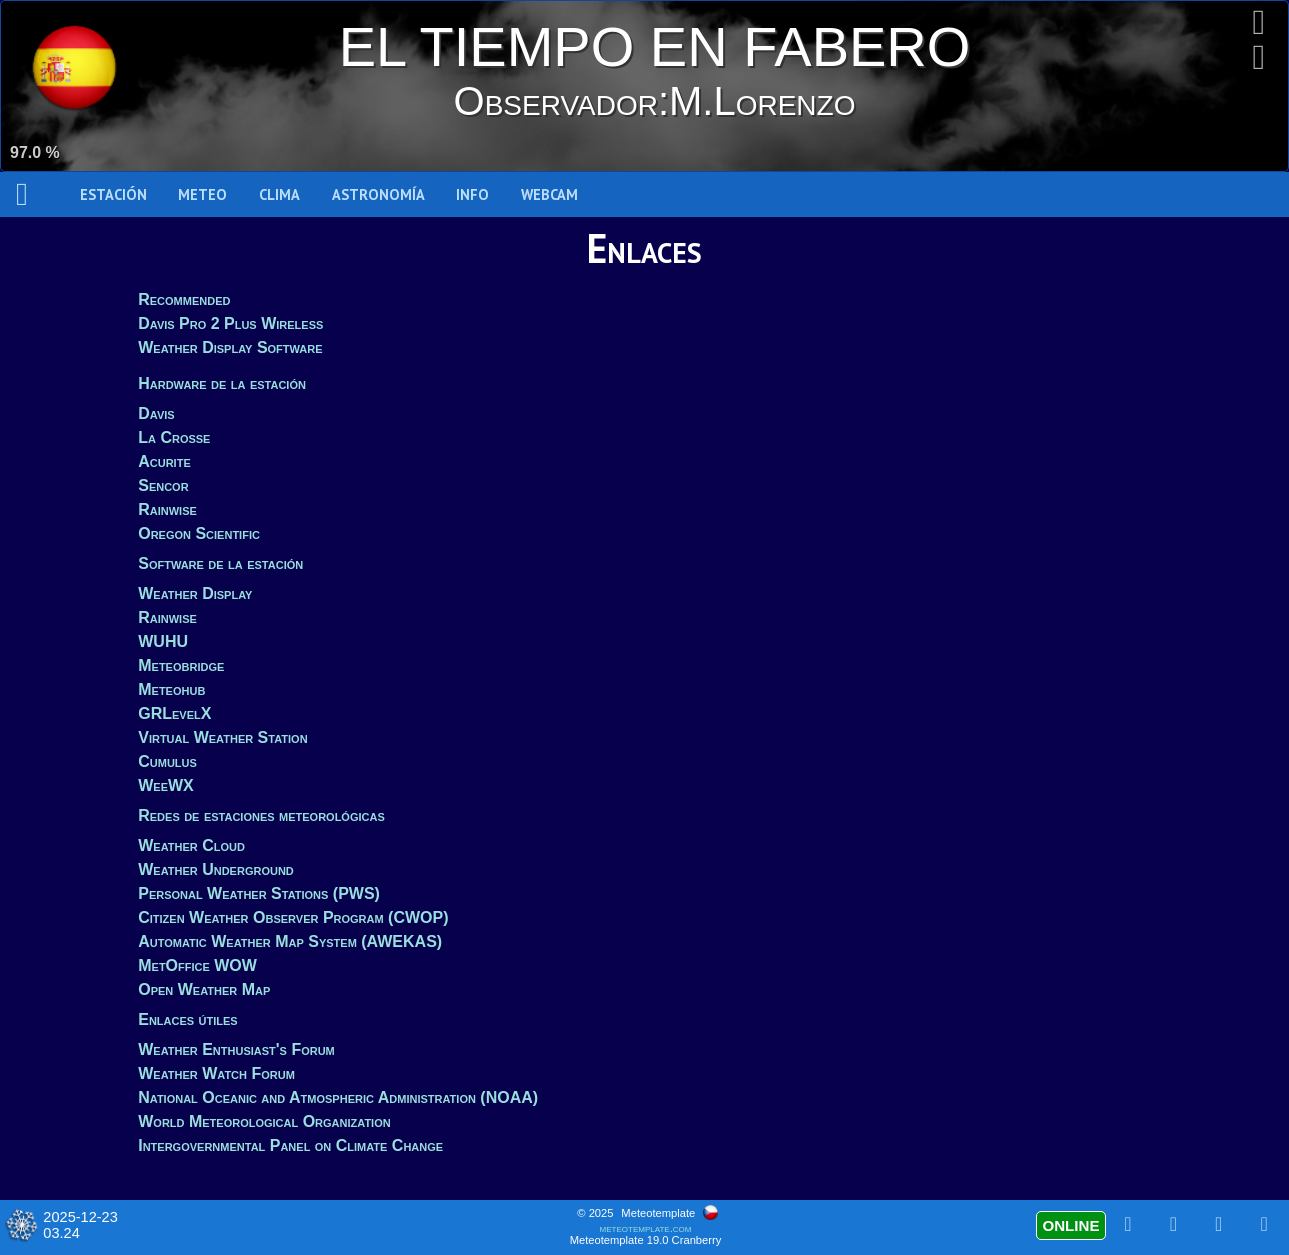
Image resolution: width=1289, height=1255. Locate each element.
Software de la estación (220, 563)
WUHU (163, 641)
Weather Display (195, 593)
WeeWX (166, 785)
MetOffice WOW (197, 965)
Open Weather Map (204, 989)
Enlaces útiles (187, 1019)
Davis (156, 413)
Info (472, 194)
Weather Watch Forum (216, 1073)
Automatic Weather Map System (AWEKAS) (290, 941)
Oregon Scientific (199, 533)
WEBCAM (549, 194)
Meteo (202, 194)
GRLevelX (174, 713)
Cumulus (167, 761)
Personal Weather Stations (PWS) (259, 893)
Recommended (184, 299)
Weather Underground (216, 869)
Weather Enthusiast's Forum (236, 1049)
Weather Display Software (230, 347)
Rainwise (167, 509)
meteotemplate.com (646, 1228)
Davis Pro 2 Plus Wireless (230, 323)
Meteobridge (181, 665)
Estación (113, 194)
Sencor (163, 485)
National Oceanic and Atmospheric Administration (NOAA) (338, 1097)
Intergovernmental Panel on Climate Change (290, 1145)
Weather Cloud (191, 845)
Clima (279, 194)
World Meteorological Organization (264, 1121)
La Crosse (174, 437)
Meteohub (171, 689)
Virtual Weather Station (222, 737)
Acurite (164, 461)
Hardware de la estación (222, 383)
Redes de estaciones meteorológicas (261, 815)
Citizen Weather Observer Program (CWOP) (293, 917)
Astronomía (378, 194)
